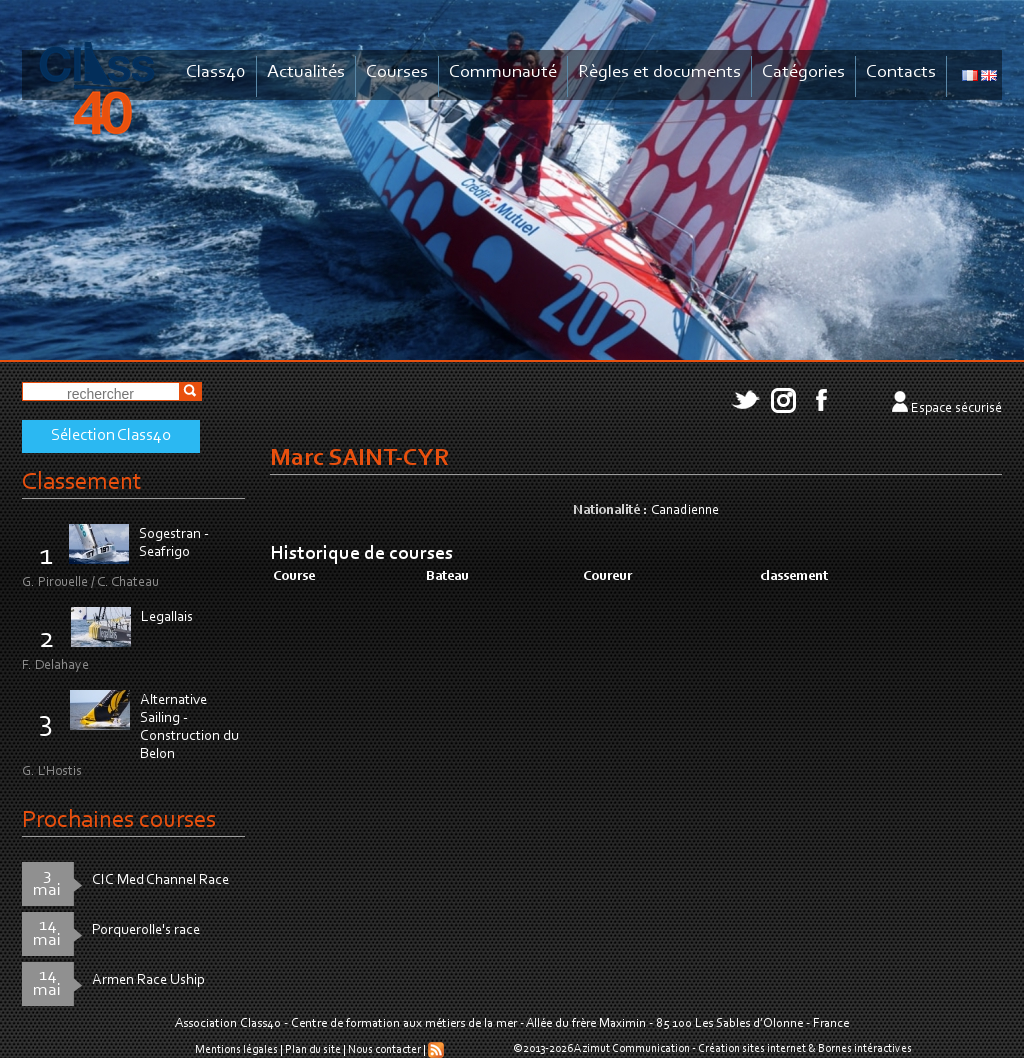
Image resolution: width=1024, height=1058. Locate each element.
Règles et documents (659, 72)
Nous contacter (384, 1050)
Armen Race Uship (148, 980)
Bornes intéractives (865, 1049)
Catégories (803, 72)
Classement (82, 482)
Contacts (901, 72)
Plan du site (313, 1050)
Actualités (306, 72)
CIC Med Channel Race (160, 880)
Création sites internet (752, 1049)
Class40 (216, 72)
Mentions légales (236, 1050)
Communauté (503, 72)
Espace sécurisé (956, 409)
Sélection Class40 (111, 436)
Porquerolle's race (146, 930)
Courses (397, 72)
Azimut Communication (632, 1049)
